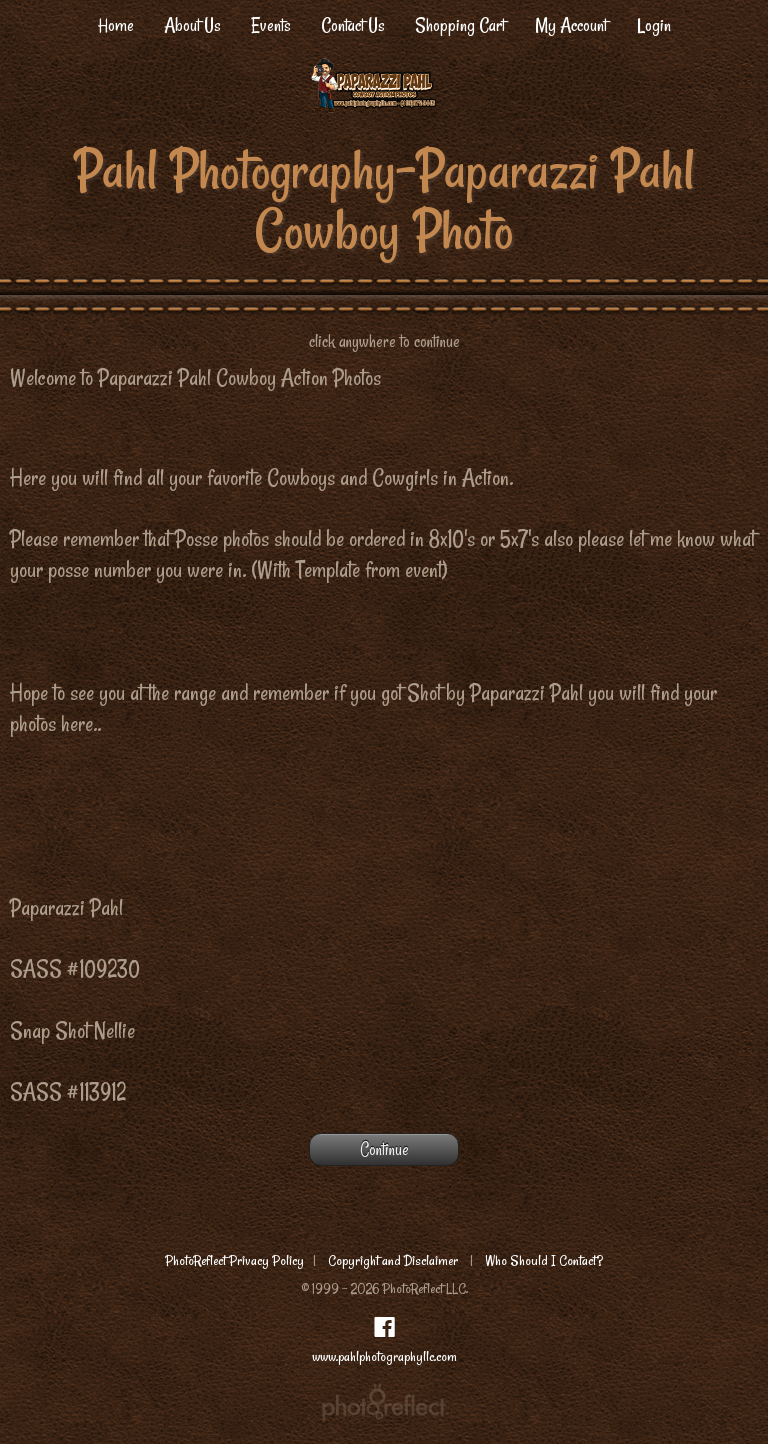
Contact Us (353, 25)
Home (116, 25)
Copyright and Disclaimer (394, 1260)
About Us (192, 25)
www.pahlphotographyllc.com (384, 1356)
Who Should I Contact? (544, 1260)
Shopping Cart (460, 25)
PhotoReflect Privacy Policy (234, 1260)
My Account (571, 25)
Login (654, 25)
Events (271, 25)
